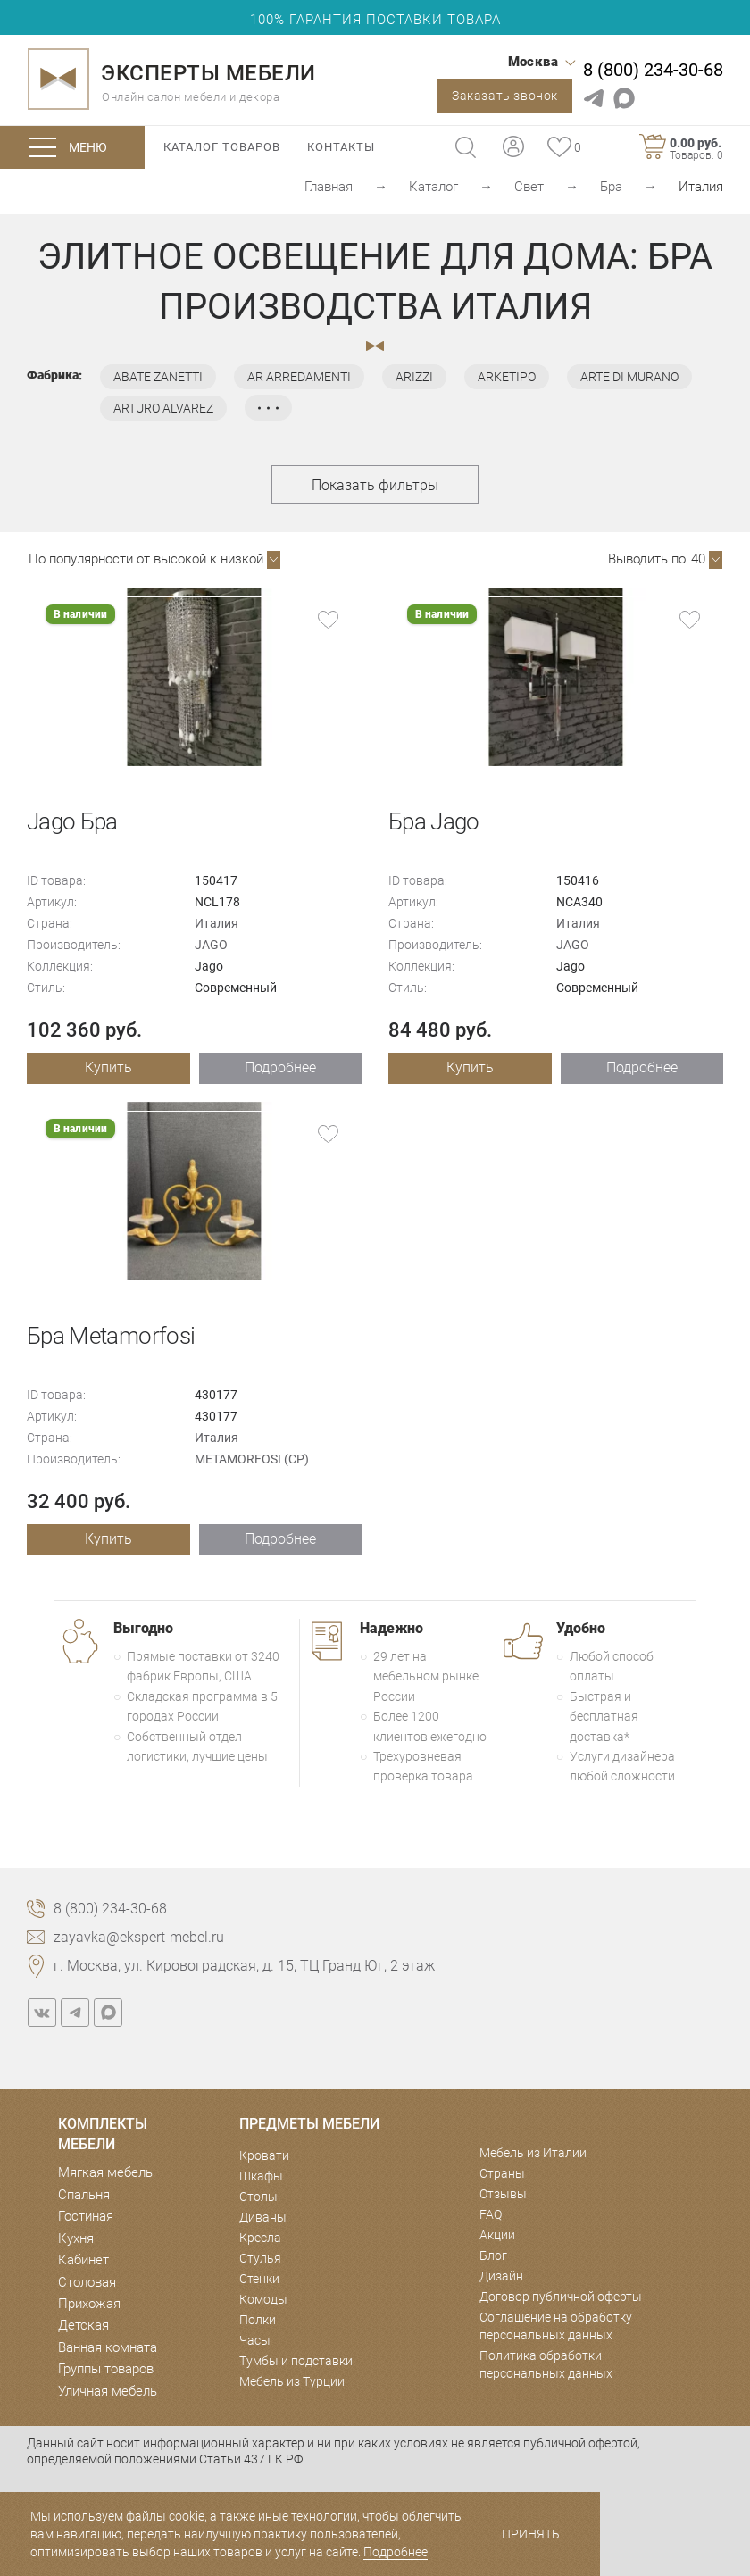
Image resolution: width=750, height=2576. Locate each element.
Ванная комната (107, 2347)
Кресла (260, 2237)
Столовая (87, 2282)
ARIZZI (414, 377)
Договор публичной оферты (560, 2296)
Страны (502, 2173)
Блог (493, 2255)
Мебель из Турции (292, 2381)
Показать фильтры (375, 485)
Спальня (84, 2195)
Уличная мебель (107, 2391)
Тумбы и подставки (296, 2361)
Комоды (263, 2299)
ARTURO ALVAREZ (163, 408)
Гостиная (85, 2216)
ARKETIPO (507, 377)
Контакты (341, 147)
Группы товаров (106, 2369)
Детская (83, 2325)
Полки (257, 2320)
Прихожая (89, 2304)
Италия (216, 923)
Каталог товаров (221, 147)
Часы (255, 2340)
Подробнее (280, 1067)
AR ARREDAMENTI (299, 377)
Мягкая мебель (105, 2172)
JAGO (211, 945)
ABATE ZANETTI (158, 377)
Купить (108, 1067)
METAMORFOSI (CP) (252, 1459)
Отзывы (503, 2194)
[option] (194, 677)
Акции (497, 2235)
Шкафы (261, 2176)
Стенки (259, 2279)
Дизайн (501, 2276)
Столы (258, 2196)
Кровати (264, 2155)
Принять (531, 2534)
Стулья (260, 2258)
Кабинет (83, 2260)
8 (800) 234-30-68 (653, 69)
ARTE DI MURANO (629, 377)
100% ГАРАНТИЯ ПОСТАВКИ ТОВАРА (375, 20)
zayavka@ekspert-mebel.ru (139, 1937)
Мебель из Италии (533, 2153)
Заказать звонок (505, 95)
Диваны (263, 2217)
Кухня (76, 2238)
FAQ (490, 2214)
